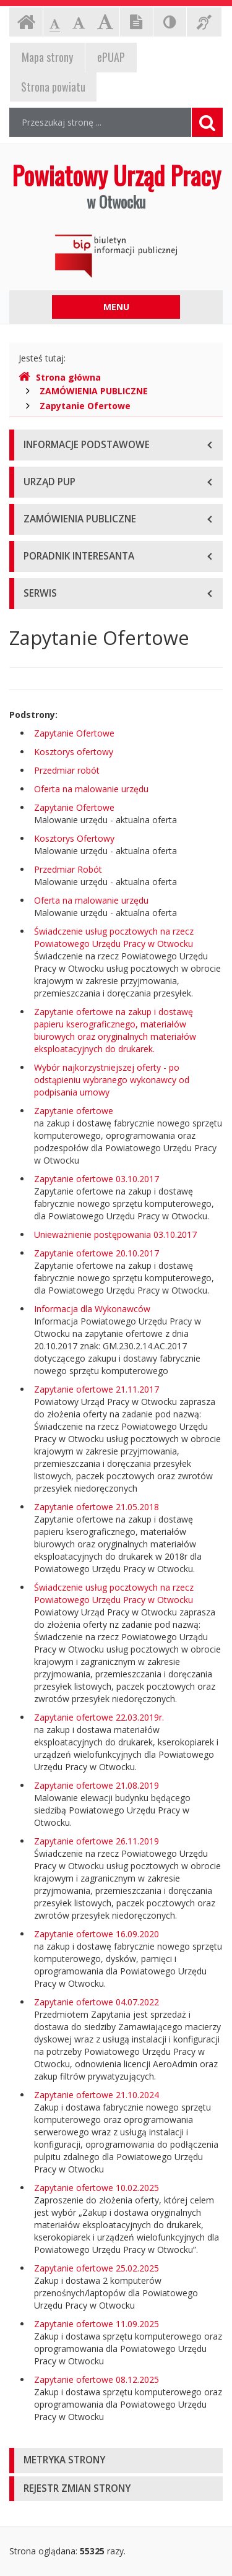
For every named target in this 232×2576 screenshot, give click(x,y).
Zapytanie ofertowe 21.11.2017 (96, 1389)
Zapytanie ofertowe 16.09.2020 (96, 1934)
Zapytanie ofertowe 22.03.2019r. (99, 1717)
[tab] (116, 2460)
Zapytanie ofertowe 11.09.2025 (96, 2324)
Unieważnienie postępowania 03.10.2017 (115, 1234)
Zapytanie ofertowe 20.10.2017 (96, 1253)
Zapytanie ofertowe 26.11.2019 (96, 1841)
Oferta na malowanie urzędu (91, 789)
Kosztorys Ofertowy (74, 838)
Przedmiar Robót (68, 869)
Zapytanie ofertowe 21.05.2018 (96, 1507)
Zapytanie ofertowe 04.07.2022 (96, 2002)
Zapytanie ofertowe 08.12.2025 (96, 2379)
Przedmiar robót (67, 770)
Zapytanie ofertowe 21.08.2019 (96, 1785)
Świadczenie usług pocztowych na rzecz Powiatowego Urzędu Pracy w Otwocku (114, 937)
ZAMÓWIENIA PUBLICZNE (94, 391)
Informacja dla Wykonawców (92, 1309)
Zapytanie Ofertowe (85, 406)
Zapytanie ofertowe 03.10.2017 (96, 1179)
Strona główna (60, 377)
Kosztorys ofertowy (73, 752)
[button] (116, 2460)
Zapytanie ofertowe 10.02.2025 (96, 2187)
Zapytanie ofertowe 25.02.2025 (96, 2268)
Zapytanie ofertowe (73, 1111)
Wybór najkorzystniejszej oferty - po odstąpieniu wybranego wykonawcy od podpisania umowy (111, 1079)
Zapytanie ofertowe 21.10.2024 (96, 2095)
